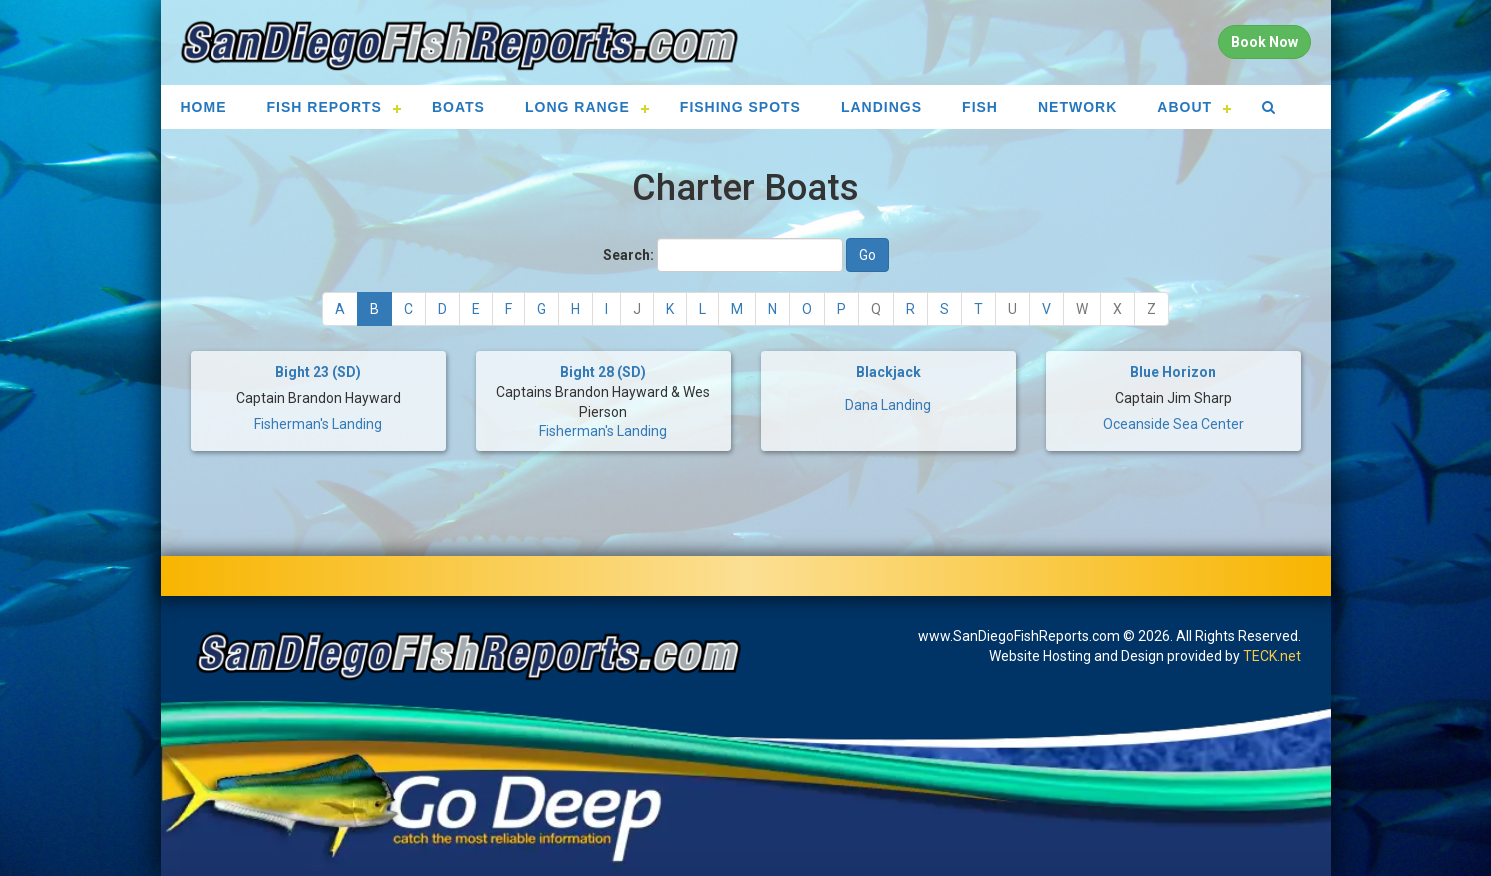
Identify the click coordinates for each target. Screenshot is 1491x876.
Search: (628, 255)
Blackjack (888, 372)
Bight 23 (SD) (318, 372)
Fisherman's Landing (318, 424)
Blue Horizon (1173, 372)
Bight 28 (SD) (603, 372)
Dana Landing (888, 405)
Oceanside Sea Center (1173, 424)
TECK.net (1272, 656)
